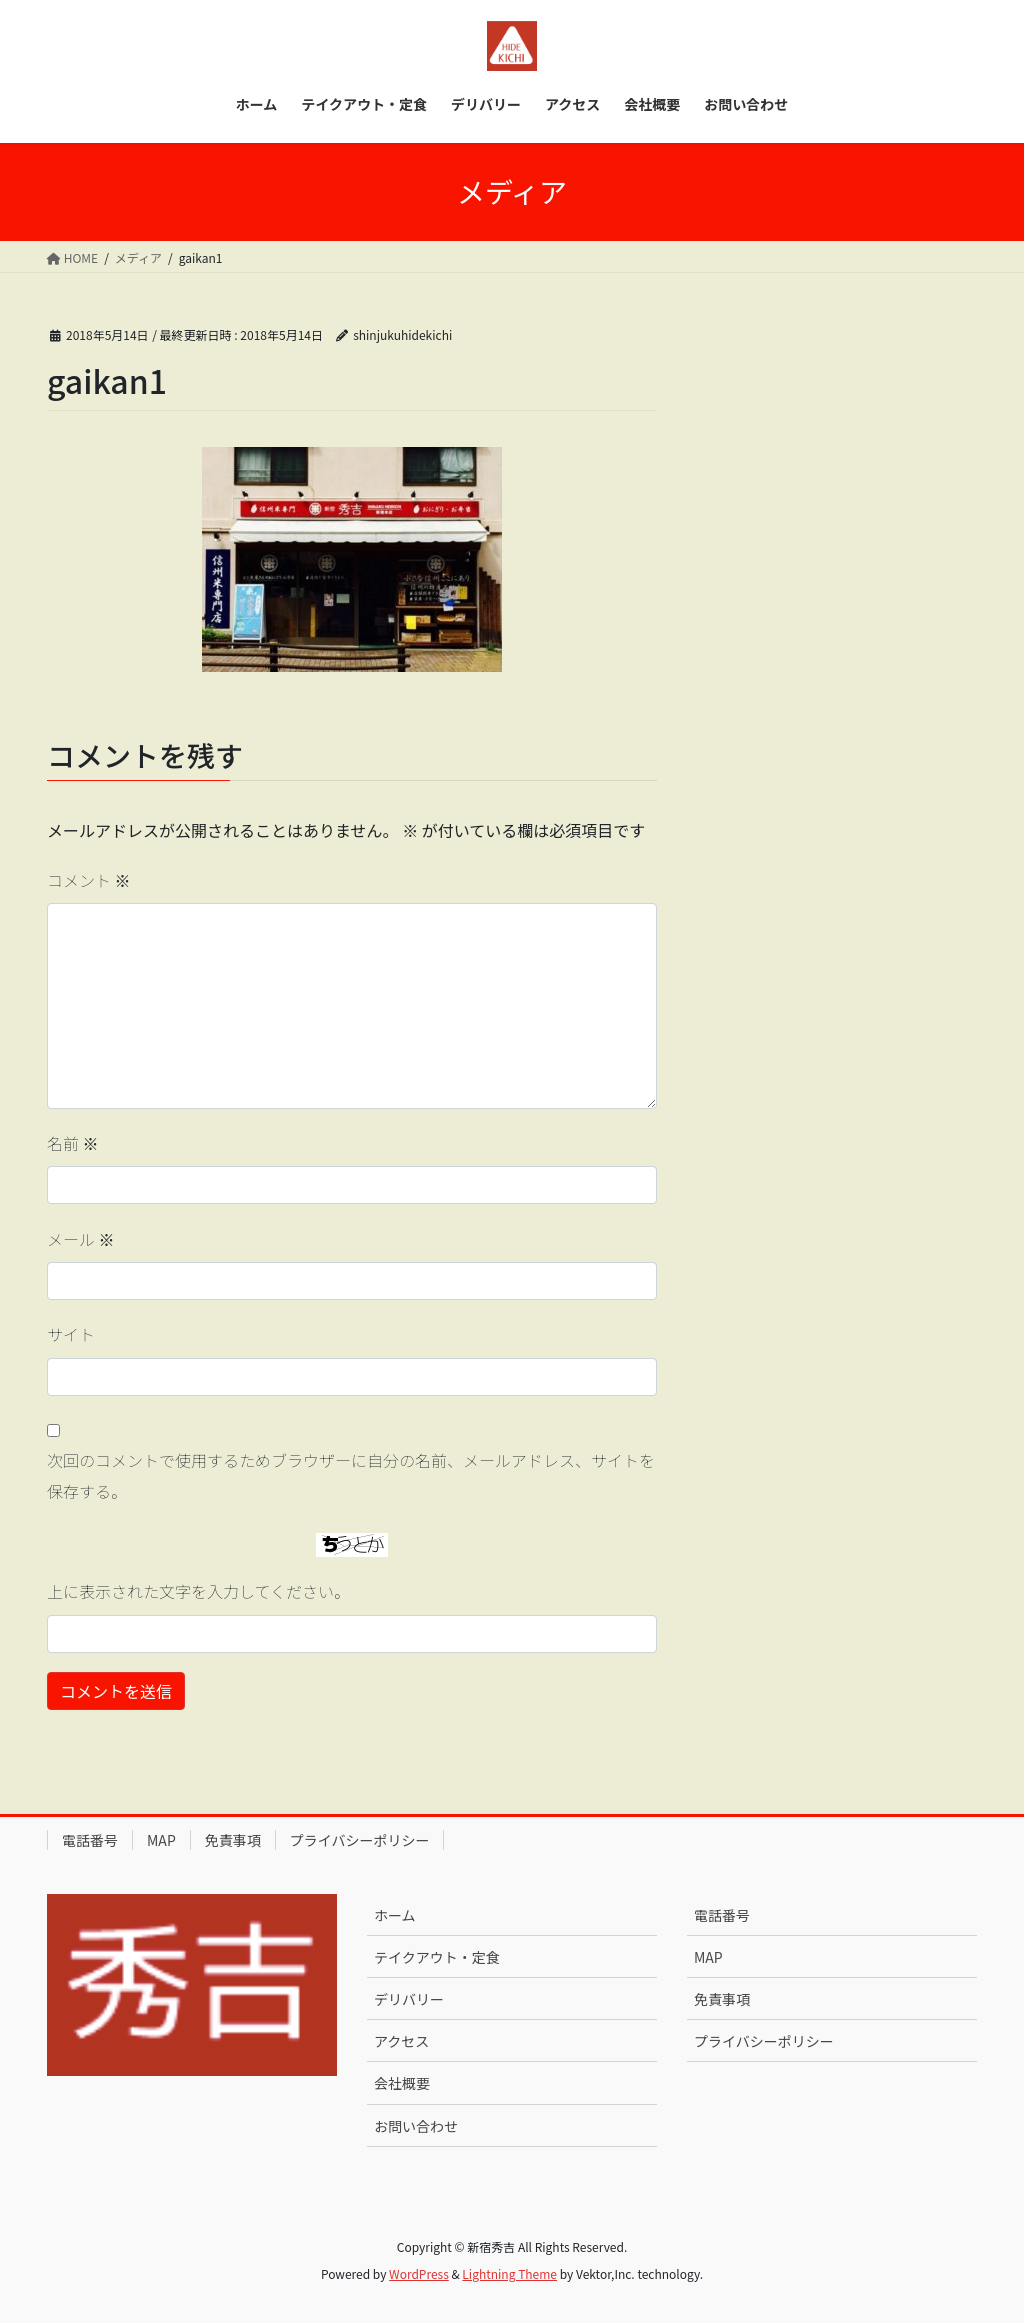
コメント (89, 880)
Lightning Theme (509, 2273)
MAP (161, 1840)
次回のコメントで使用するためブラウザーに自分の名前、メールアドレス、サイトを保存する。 (351, 1475)
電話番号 (90, 1840)
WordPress (419, 2273)
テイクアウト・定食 (437, 1957)
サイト (71, 1334)
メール (81, 1239)
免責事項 (233, 1840)
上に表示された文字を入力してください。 (198, 1591)
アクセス (401, 2041)
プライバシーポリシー (360, 1840)
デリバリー (409, 1999)
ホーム (395, 1915)
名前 (73, 1143)
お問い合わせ (416, 2126)
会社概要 (402, 2083)
